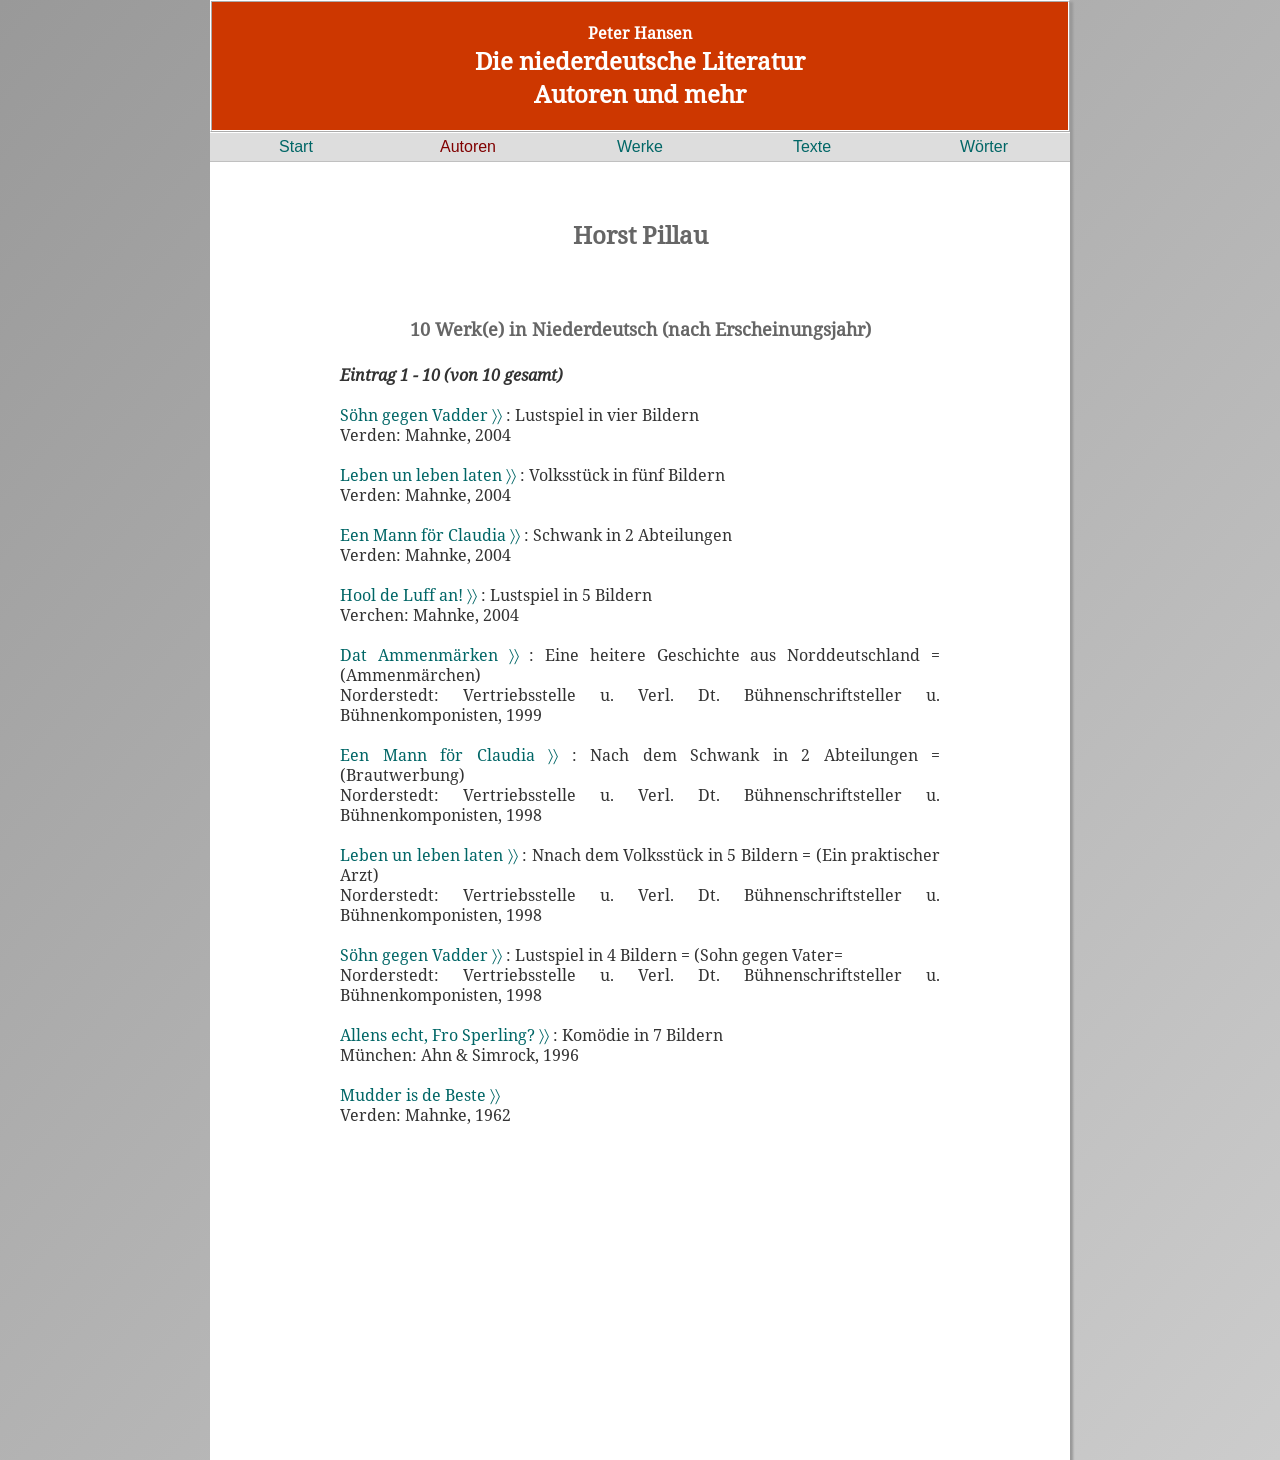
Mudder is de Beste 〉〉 (420, 1095)
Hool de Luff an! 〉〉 (408, 595)
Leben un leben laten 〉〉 (428, 475)
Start (296, 146)
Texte (812, 146)
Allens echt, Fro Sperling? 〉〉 (444, 1035)
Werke (640, 146)
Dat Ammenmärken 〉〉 (429, 655)
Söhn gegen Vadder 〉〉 (421, 415)
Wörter (984, 146)
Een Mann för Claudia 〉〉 (430, 535)
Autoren (468, 146)
